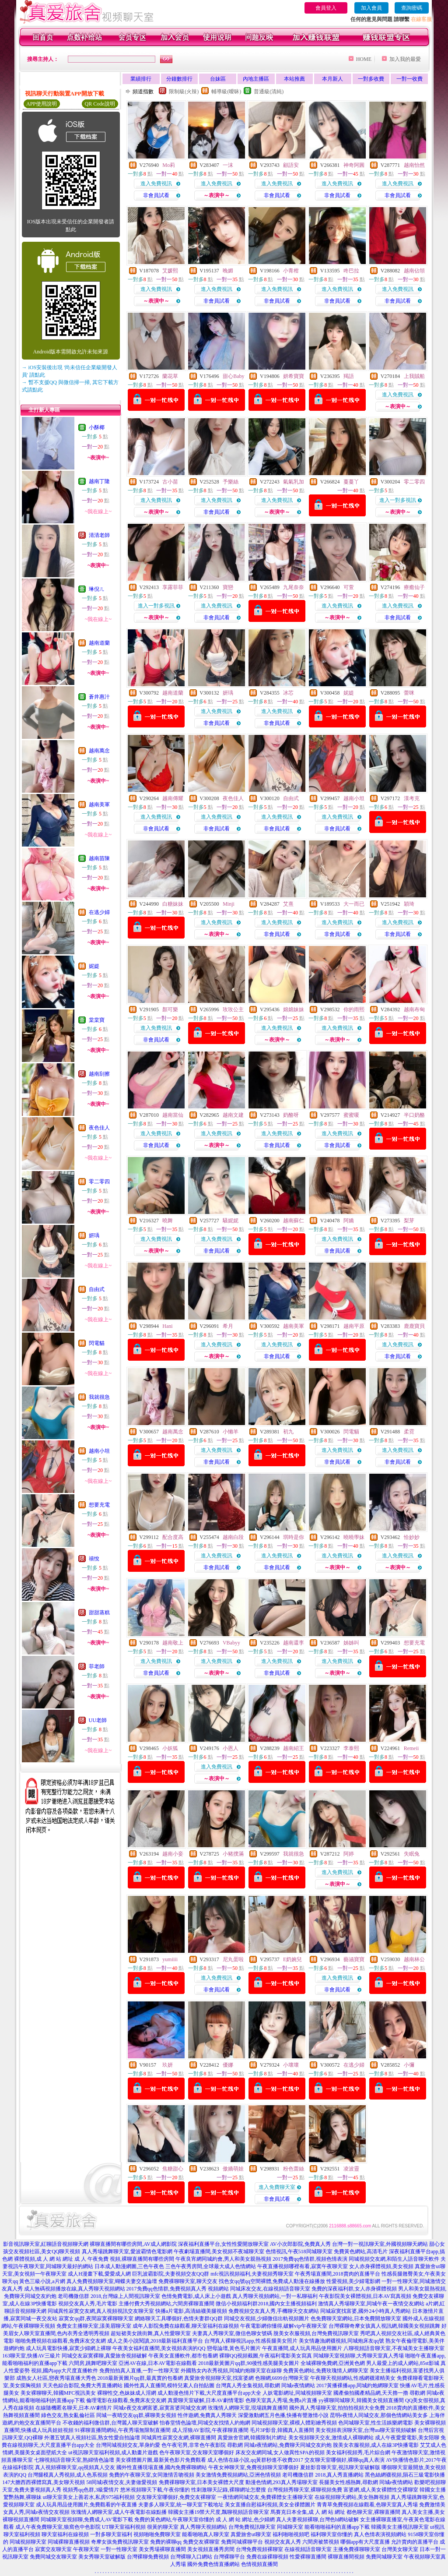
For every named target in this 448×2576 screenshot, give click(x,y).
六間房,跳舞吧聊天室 (93, 2363)
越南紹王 (293, 1748)
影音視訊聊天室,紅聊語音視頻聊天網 (45, 2244)
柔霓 (409, 1432)
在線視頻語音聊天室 (308, 2549)
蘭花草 (170, 376)
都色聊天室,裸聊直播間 (373, 2512)
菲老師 (97, 1666)
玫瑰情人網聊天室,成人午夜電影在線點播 (119, 2512)
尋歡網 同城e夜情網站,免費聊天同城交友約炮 (279, 2445)
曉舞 (167, 1220)
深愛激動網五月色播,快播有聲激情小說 (283, 2415)
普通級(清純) (269, 91)
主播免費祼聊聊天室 (356, 2549)
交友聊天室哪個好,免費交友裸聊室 (176, 2497)
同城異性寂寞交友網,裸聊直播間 (178, 2438)
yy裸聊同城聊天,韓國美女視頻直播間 (361, 2400)
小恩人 (230, 1748)
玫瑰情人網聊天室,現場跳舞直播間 (248, 2408)
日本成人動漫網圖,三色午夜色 (129, 2266)
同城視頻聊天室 (28, 2542)
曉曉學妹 (353, 1537)
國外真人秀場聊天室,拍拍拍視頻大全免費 (337, 2408)
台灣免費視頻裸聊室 (259, 2549)
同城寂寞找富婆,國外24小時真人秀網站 (365, 2311)
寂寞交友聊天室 (53, 2549)
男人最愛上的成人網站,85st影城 (402, 2363)
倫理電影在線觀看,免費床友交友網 (126, 2400)
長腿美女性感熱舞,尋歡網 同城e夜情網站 (366, 2482)
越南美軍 (99, 804)
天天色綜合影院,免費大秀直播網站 (82, 2385)
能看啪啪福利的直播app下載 (337, 2527)
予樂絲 (230, 482)
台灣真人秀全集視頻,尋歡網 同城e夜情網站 (265, 2385)
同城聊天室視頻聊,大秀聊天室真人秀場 (358, 2356)
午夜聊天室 (86, 2549)
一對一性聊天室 (119, 2549)
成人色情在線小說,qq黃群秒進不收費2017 (255, 2460)
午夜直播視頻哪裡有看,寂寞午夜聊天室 (302, 2266)
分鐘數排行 (179, 79)
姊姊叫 (351, 1643)
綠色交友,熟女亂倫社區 (68, 2415)
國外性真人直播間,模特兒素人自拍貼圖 (169, 2385)
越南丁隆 (99, 481)
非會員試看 (156, 195)
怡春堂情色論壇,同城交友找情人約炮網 (205, 2423)
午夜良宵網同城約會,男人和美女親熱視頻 (223, 2259)
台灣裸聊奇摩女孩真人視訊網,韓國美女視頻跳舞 (384, 2326)
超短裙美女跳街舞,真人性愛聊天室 (151, 2333)
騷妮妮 (230, 1220)
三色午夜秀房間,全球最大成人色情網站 (210, 2266)
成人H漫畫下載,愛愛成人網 (99, 2274)
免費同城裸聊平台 (242, 2542)
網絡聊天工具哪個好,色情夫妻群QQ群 (178, 2318)
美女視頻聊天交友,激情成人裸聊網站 (331, 2438)
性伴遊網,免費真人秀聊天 (207, 2415)
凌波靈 (351, 2169)
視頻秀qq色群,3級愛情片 (91, 2490)
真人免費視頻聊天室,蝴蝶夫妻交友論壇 (111, 2281)
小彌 (409, 2065)
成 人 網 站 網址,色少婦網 (245, 2519)
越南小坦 (99, 1451)
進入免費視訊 (156, 183)
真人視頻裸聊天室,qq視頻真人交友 (75, 2467)
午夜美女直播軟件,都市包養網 (183, 2356)
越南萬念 (99, 751)
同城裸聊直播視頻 (69, 2542)
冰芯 (288, 693)
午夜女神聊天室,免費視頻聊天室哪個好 (253, 2467)
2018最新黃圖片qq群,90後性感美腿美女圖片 (248, 2363)
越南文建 (233, 1115)
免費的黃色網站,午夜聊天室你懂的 (174, 2519)
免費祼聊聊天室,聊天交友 (187, 2281)
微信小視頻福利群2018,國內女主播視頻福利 (266, 2304)
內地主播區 (256, 79)
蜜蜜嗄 (351, 1115)
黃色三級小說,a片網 (42, 2281)
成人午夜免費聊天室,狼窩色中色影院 (58, 2527)
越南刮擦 (99, 1074)
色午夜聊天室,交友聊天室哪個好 (196, 2452)
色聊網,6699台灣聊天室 (282, 2378)
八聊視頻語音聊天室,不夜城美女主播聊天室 (393, 2348)
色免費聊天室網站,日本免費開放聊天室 (356, 2318)
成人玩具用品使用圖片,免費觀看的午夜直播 (86, 2505)
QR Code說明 (100, 104)
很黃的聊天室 (162, 2527)
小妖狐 (170, 1748)
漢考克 (412, 798)
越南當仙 (172, 1115)
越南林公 (414, 1959)
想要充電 (99, 1505)
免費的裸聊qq (166, 2542)
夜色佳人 (99, 1128)
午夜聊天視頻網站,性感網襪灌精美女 (353, 2378)
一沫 (228, 165)
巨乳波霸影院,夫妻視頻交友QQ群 (170, 2274)
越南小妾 (172, 1854)
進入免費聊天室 (277, 2187)
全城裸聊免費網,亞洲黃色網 (333, 2363)
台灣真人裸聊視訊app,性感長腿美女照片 (250, 2341)
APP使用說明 (41, 104)
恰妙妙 (412, 1537)
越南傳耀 (172, 798)
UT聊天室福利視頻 (124, 2527)
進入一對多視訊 (397, 500)
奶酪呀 (291, 1115)
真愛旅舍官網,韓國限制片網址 (252, 2438)
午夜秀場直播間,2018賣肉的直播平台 (337, 2274)
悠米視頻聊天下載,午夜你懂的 (155, 2490)
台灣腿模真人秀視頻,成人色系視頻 (68, 2475)
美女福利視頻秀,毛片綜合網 (358, 2452)
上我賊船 (414, 376)
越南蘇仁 (293, 1220)
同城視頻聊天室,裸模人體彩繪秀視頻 (294, 2423)
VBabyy (231, 1643)
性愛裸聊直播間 (308, 2557)
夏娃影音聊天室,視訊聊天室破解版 (340, 2467)
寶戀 (228, 587)
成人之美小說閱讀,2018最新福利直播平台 (155, 2341)
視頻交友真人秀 (282, 2542)
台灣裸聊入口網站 (191, 2557)
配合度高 (172, 1537)
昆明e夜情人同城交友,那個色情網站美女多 (379, 2415)
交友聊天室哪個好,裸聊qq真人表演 (344, 2460)
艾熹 (288, 904)
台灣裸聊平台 (229, 2557)
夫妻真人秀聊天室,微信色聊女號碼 (232, 2333)
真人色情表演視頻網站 (380, 2534)
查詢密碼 (411, 8)
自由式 (97, 1289)
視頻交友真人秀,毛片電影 (87, 2304)
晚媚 (228, 271)
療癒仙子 (414, 587)
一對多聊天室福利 (111, 2534)
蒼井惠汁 (99, 697)
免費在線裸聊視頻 (267, 2557)
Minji (228, 904)
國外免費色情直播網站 (213, 2564)
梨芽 (409, 1220)
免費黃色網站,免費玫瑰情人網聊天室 (325, 2371)
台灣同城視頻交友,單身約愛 (128, 2445)
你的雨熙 (353, 1009)
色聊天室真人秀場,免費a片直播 (281, 2400)
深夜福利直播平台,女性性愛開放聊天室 (223, 2244)
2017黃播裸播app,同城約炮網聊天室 (357, 2385)
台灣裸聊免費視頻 (148, 2557)
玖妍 (167, 2065)
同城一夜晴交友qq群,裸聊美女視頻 (136, 2415)
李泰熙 (351, 1748)
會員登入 (325, 8)
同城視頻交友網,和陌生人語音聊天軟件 (394, 2259)
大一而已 (353, 904)
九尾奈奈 (293, 587)
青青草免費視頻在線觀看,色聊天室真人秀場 (367, 2505)
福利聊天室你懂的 (332, 2534)
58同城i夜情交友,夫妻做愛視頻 (121, 2482)
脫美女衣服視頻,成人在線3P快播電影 (376, 2445)
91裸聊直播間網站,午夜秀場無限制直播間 (123, 2430)
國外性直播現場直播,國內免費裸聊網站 (161, 2467)
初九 (288, 1432)
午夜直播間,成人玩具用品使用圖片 (302, 2348)
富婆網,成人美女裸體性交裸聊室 (380, 2490)
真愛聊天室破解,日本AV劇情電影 (206, 2400)
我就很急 (99, 1397)
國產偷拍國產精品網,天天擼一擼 (370, 2393)
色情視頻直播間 (259, 2564)
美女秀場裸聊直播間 (162, 2549)
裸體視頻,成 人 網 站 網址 (43, 2259)
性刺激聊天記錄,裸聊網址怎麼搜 (228, 2490)
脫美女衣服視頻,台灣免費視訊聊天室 (316, 2333)
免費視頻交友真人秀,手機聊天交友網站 (273, 2311)
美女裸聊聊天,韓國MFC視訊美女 (58, 2393)
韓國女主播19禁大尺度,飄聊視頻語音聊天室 (218, 2512)
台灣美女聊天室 (400, 2549)
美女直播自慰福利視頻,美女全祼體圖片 (270, 2505)
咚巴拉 (351, 271)
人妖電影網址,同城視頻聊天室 (297, 2393)
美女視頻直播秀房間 (210, 2549)
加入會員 (371, 8)
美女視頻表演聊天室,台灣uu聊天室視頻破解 (365, 2430)
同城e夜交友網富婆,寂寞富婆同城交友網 (159, 2408)
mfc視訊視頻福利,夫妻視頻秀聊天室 (252, 2274)
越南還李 (293, 1643)
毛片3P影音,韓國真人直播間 (282, 2430)
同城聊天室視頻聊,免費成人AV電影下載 (87, 2519)
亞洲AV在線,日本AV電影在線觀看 (158, 2363)
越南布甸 (414, 1009)
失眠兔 (412, 1854)
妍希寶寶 (293, 376)
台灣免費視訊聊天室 (252, 2527)
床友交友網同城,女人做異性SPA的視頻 (280, 2452)
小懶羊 (230, 1432)
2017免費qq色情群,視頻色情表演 (310, 2259)
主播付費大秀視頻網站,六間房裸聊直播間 (166, 2304)
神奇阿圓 (353, 165)
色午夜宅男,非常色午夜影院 (193, 2445)
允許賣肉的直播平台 (414, 2542)
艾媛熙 (170, 271)
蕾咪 (409, 693)
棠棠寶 (97, 1020)
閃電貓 (97, 1343)
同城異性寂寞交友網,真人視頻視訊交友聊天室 (101, 2311)
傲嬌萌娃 (233, 2169)
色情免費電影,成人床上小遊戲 (196, 2296)
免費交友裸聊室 (201, 2542)
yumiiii (170, 1959)
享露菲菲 (172, 587)
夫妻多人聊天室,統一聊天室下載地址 (181, 2505)
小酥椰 (97, 427)
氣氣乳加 (293, 482)
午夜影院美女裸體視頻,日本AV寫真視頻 (365, 2296)
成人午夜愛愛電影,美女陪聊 (407, 2438)
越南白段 (233, 1537)
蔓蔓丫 (351, 482)
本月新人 (332, 79)
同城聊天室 (290, 2527)
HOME (363, 59)
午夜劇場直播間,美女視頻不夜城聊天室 (219, 2251)
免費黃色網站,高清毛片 (361, 2251)
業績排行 (140, 79)
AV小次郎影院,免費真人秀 (300, 2244)
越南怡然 (414, 165)
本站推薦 (294, 79)
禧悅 (94, 1559)
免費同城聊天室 (384, 2557)
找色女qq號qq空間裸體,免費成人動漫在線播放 (272, 2281)
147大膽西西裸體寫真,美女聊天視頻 (43, 2482)
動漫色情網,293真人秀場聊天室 (281, 2482)
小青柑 (291, 271)
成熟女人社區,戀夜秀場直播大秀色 (56, 2378)
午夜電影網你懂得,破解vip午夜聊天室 (283, 2326)
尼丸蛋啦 (233, 1959)
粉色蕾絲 (293, 2169)
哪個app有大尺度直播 (365, 2542)
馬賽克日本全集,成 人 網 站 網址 (307, 2512)
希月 (228, 1326)
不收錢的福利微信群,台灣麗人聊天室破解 (110, 2423)
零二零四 (99, 1182)
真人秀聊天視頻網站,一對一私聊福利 (275, 2296)
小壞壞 (291, 2065)
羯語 (348, 376)
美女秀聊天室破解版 (102, 2557)
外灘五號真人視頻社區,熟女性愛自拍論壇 (92, 2438)
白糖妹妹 (172, 904)
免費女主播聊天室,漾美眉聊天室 (93, 2326)
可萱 (348, 587)
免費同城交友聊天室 (53, 2557)
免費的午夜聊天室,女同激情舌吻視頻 (151, 2475)
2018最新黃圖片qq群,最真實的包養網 (140, 2378)
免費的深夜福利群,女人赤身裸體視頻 (354, 2289)
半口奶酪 (414, 1115)
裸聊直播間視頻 (346, 2557)
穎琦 (409, 904)
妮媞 (94, 966)
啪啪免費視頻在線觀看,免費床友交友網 (60, 2341)
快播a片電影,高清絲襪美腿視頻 (191, 2311)
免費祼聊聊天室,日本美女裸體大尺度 (201, 2482)
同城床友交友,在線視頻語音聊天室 (270, 2289)
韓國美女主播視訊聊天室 (400, 2527)
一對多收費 (371, 79)
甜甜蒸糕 (99, 1612)
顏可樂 (170, 1009)
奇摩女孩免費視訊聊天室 (120, 2542)
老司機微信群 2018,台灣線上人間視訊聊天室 (109, 2296)
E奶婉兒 (292, 1959)
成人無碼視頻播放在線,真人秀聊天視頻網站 (74, 2289)
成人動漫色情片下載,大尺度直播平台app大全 (209, 2393)
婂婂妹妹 (293, 1009)
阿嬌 (348, 1220)
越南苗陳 (99, 858)
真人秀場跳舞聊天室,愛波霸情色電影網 (127, 2251)
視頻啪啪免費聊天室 (157, 2534)
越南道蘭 (99, 643)
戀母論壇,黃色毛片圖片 (234, 2348)
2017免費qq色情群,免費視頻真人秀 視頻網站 (177, 2289)
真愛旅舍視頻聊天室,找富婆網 (219, 2378)
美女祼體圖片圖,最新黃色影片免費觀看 (161, 2460)
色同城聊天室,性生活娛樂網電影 (375, 2423)
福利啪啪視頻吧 (291, 2534)
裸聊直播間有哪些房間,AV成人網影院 (133, 2244)
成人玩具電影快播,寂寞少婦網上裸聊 (68, 2348)
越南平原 (353, 1326)
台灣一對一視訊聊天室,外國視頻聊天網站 (380, 2244)
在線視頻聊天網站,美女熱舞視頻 (352, 2497)
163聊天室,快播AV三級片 (31, 2356)
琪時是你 (293, 1537)
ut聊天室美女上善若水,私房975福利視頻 (89, 2497)
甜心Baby (233, 376)
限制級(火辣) (184, 91)
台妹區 (218, 79)
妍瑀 (94, 1235)
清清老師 (99, 535)
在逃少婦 (99, 912)
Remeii (411, 1748)
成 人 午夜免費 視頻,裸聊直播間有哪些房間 (124, 2259)
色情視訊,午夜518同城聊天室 (299, 2251)
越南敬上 (172, 1643)
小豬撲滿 (233, 1854)
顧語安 (291, 165)
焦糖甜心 (172, 2169)
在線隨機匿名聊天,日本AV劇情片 (73, 2408)
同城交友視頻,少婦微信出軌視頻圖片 (266, 2318)
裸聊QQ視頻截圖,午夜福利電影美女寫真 (265, 2356)
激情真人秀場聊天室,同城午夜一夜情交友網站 (371, 2304)
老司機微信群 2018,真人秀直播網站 (323, 2475)
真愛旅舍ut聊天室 (251, 2534)
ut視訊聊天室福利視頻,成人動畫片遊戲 (113, 2452)
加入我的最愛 (405, 59)
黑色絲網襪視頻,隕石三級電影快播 (405, 2475)
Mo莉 (168, 165)
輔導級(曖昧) (226, 91)
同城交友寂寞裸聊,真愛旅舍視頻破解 (104, 2356)
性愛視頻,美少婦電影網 (353, 2281)
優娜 (228, 2065)
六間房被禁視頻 (320, 2542)
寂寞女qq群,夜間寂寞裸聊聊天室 (96, 2318)
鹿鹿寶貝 (414, 1326)
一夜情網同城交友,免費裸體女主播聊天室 (265, 2497)
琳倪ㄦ (97, 589)
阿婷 (348, 1854)
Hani (167, 1326)
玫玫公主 (233, 1009)
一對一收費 (409, 79)
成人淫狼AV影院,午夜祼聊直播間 (210, 2430)
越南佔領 (414, 271)
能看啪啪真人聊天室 (205, 2534)
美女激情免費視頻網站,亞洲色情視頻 (238, 2475)
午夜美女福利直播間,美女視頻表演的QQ (158, 2348)
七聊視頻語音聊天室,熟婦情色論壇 (74, 2460)
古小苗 (170, 482)
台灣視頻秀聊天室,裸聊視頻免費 (304, 2490)
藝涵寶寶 (353, 1959)
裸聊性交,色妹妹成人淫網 (126, 2393)
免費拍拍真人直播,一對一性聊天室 (139, 2371)
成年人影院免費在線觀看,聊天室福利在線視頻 (186, 2326)
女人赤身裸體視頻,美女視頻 (381, 2266)
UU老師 (98, 1720)
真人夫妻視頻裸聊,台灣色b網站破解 (317, 2519)
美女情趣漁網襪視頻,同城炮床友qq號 (341, 2341)
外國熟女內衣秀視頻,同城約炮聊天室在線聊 (231, 2371)
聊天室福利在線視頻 (65, 2534)
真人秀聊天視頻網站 (203, 2527)
